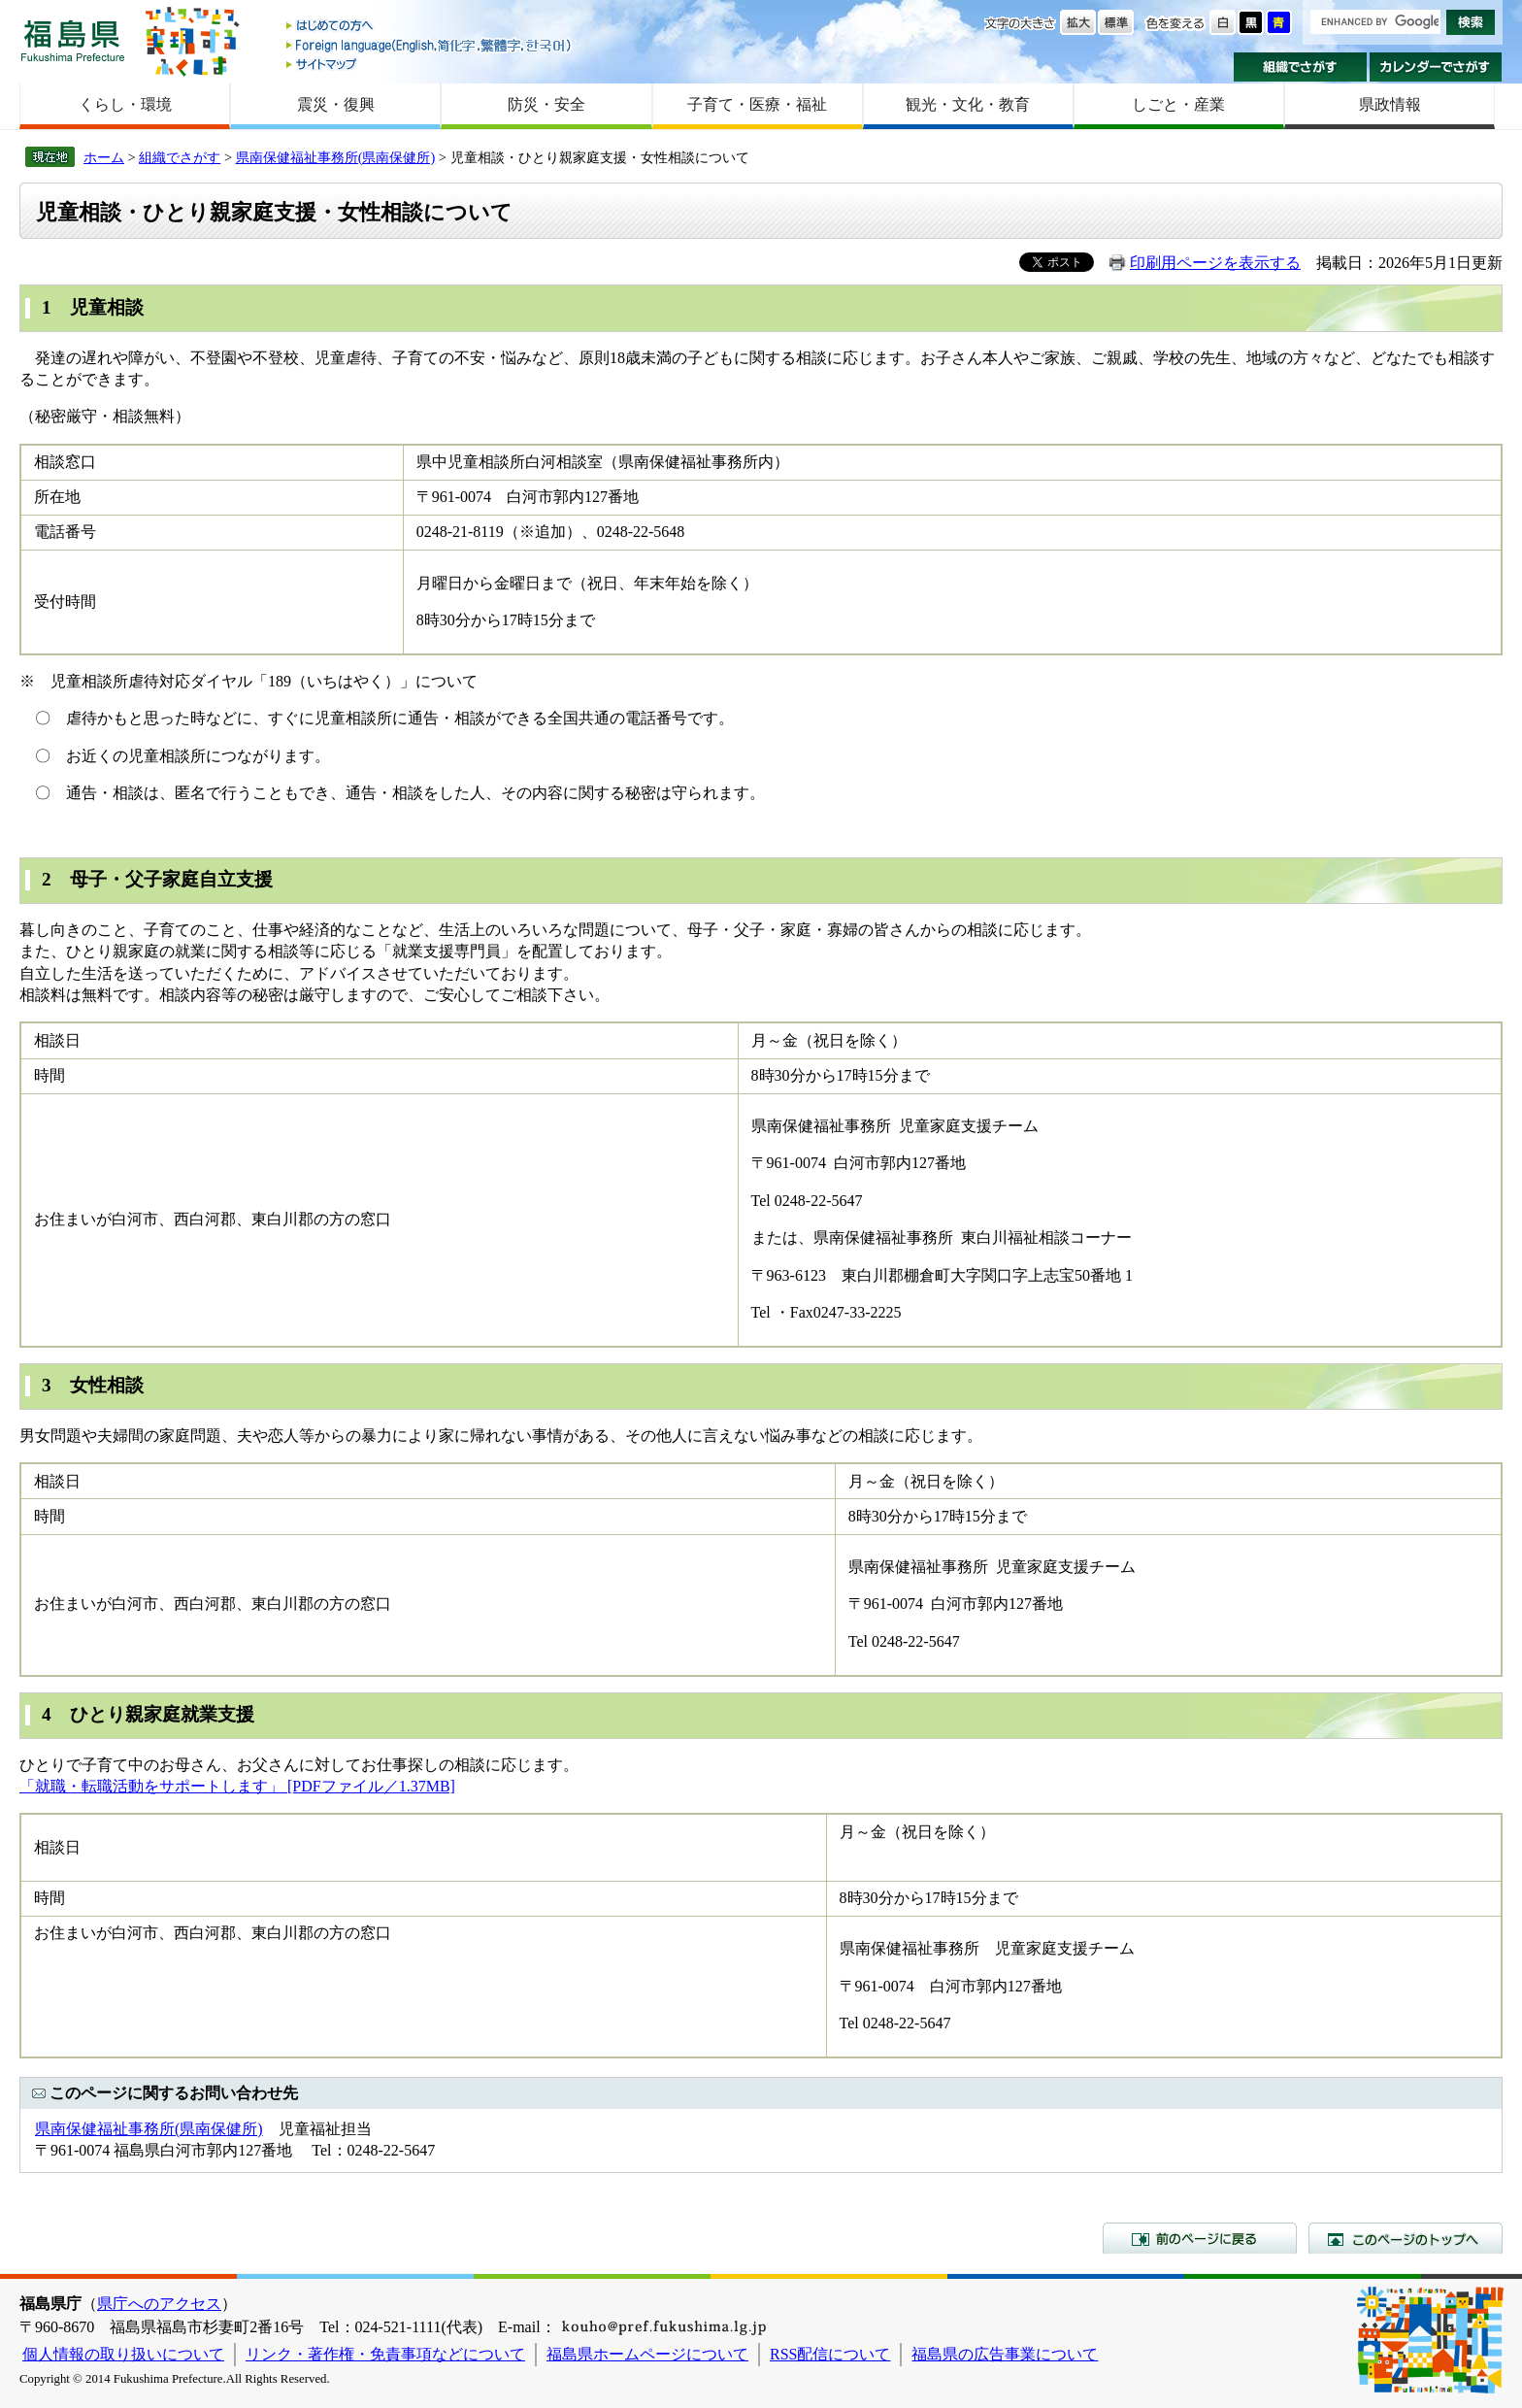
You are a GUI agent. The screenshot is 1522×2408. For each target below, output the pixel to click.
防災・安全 (546, 104)
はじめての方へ (430, 26)
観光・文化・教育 (968, 104)
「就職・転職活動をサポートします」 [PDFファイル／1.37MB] (237, 1786)
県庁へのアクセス (159, 2303)
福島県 (72, 40)
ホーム (103, 157)
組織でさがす (1300, 67)
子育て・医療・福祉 (757, 104)
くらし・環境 (125, 104)
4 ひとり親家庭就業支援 (148, 1714)
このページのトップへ (1405, 2238)
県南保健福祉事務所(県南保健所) (336, 157)
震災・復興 (336, 104)
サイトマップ (430, 63)
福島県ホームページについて (647, 2354)
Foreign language (430, 45)
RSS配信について (830, 2354)
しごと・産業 (1178, 104)
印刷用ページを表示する (1215, 262)
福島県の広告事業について (1004, 2354)
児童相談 (107, 307)
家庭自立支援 (217, 879)
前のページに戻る (1200, 2238)
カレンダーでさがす (1436, 67)
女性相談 (107, 1385)
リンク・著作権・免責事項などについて (385, 2354)
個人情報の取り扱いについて (123, 2354)
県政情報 (1390, 104)
